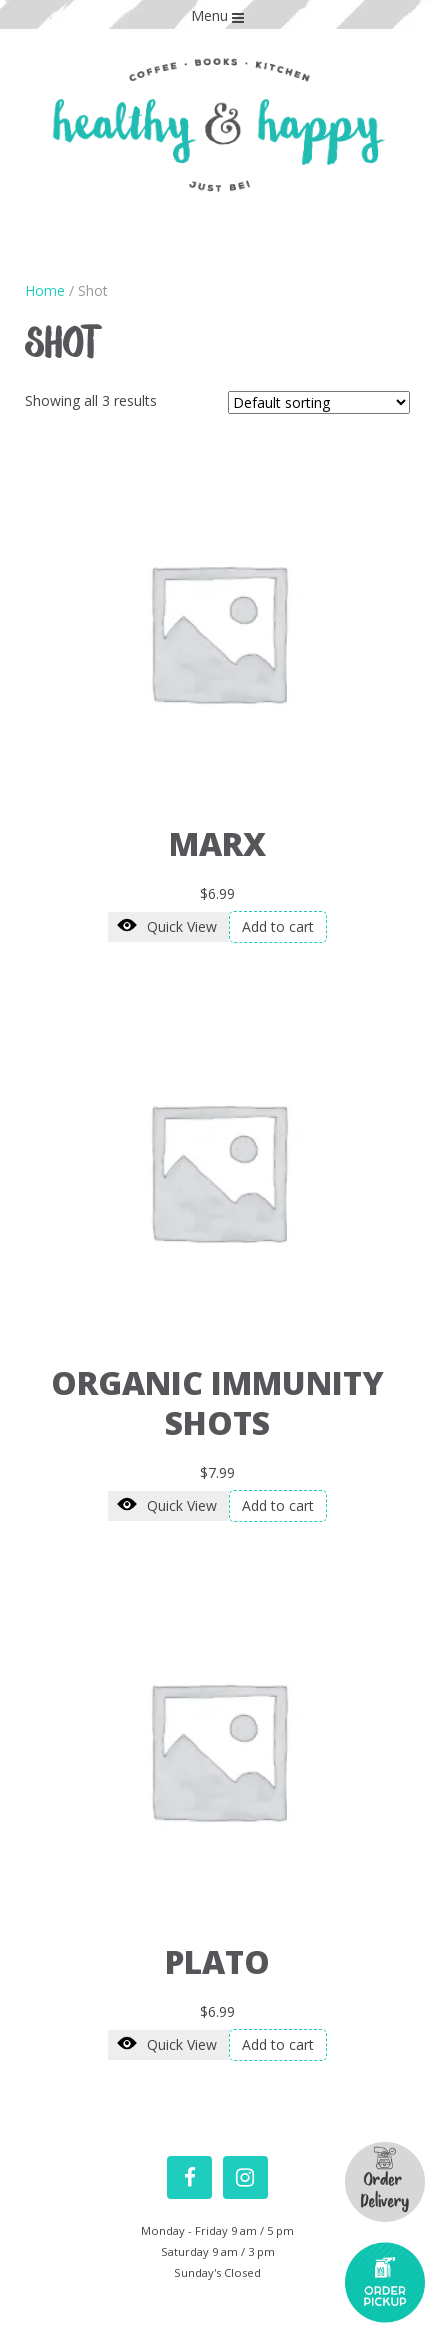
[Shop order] (319, 402)
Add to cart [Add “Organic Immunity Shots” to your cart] (278, 1505)
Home (45, 290)
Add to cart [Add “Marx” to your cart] (278, 926)
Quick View (166, 925)
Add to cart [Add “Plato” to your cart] (278, 2044)
